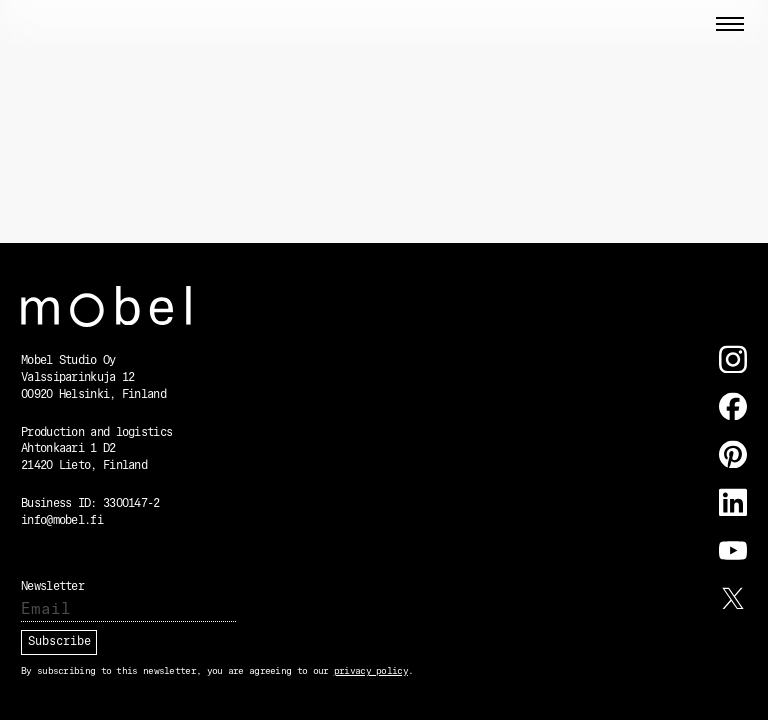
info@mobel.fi (62, 521)
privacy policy (371, 671)
